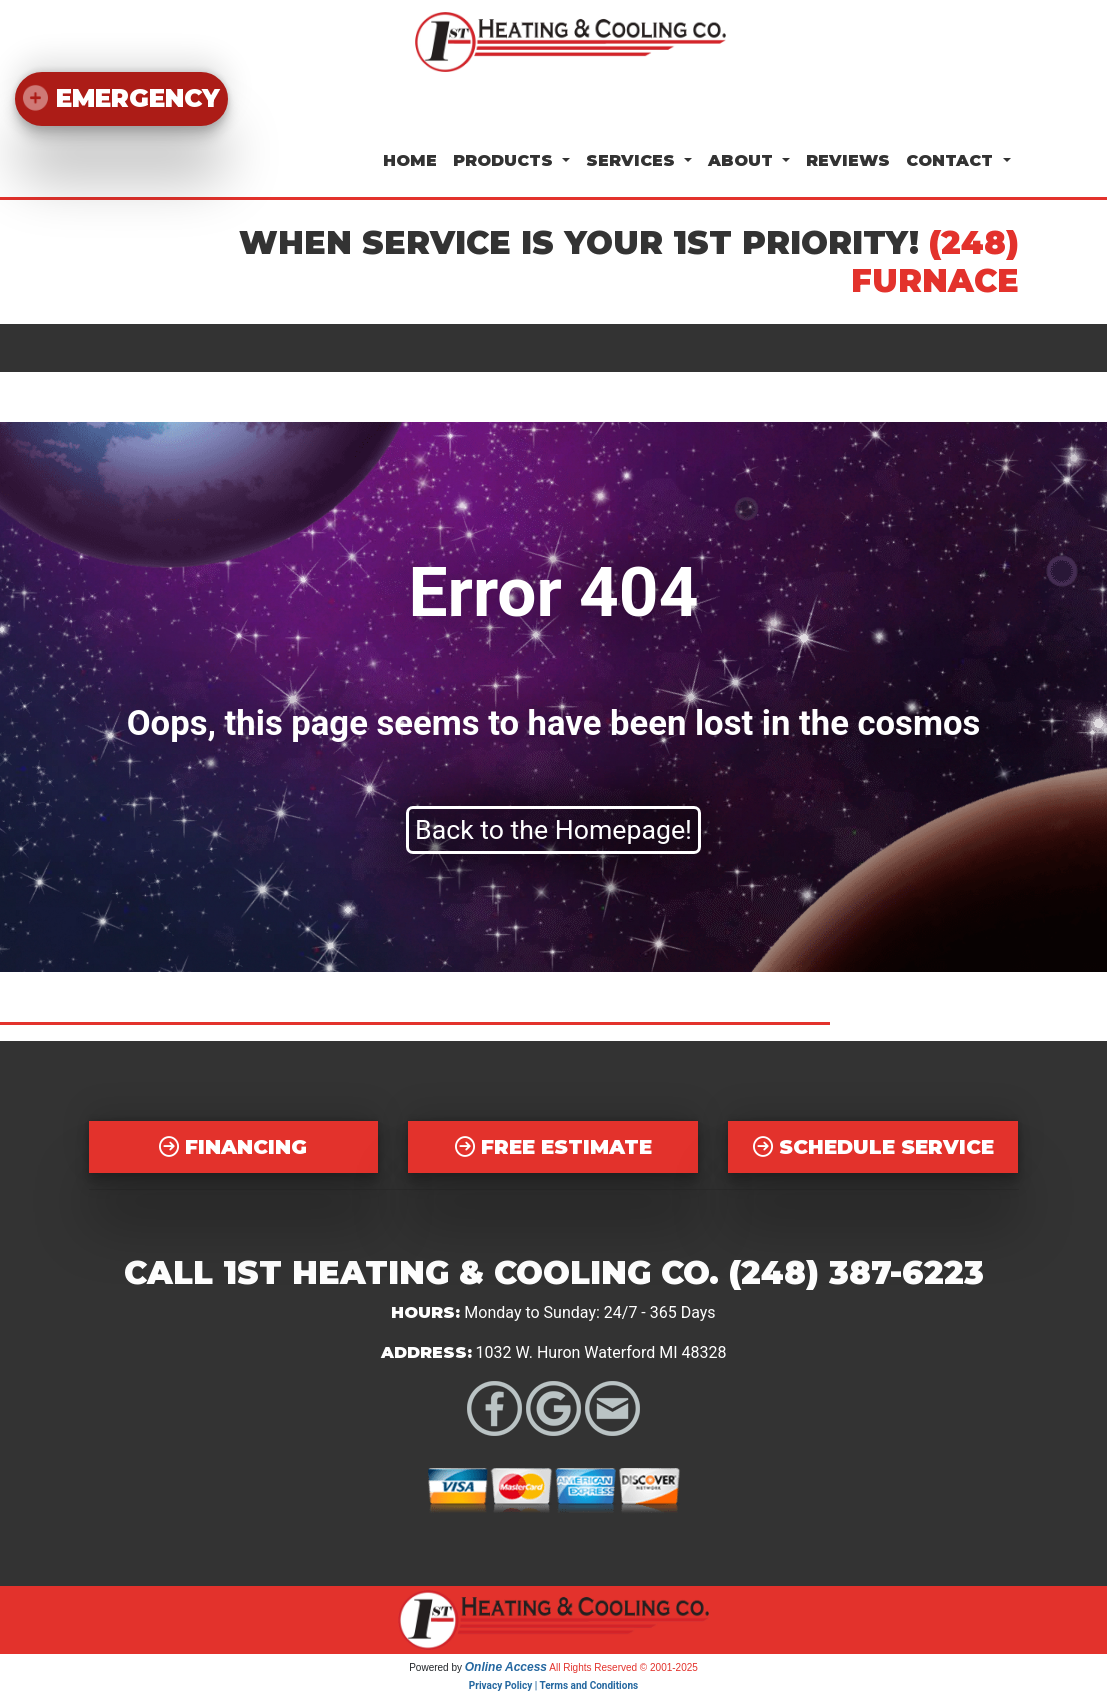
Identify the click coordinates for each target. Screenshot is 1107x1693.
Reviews (848, 160)
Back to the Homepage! (553, 830)
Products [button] (505, 160)
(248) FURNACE (935, 261)
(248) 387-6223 (856, 1272)
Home (410, 160)
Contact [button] (952, 160)
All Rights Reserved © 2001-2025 (623, 1667)
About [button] (743, 160)
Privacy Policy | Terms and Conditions (553, 1685)
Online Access (506, 1667)
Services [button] (633, 160)
